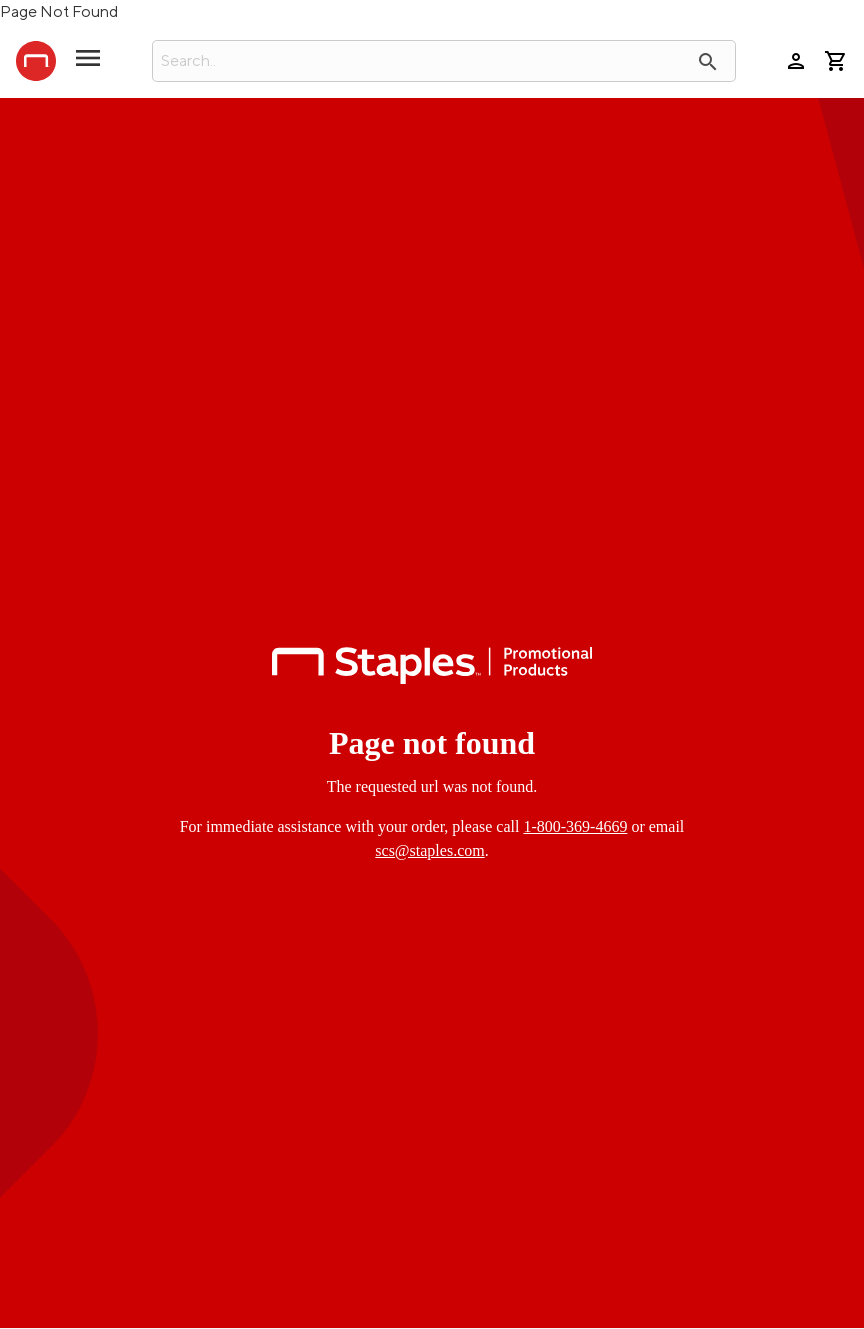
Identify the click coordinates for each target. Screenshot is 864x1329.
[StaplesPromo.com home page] (36, 61)
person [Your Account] (796, 61)
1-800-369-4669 (575, 826)
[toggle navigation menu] (88, 66)
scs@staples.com (429, 850)
